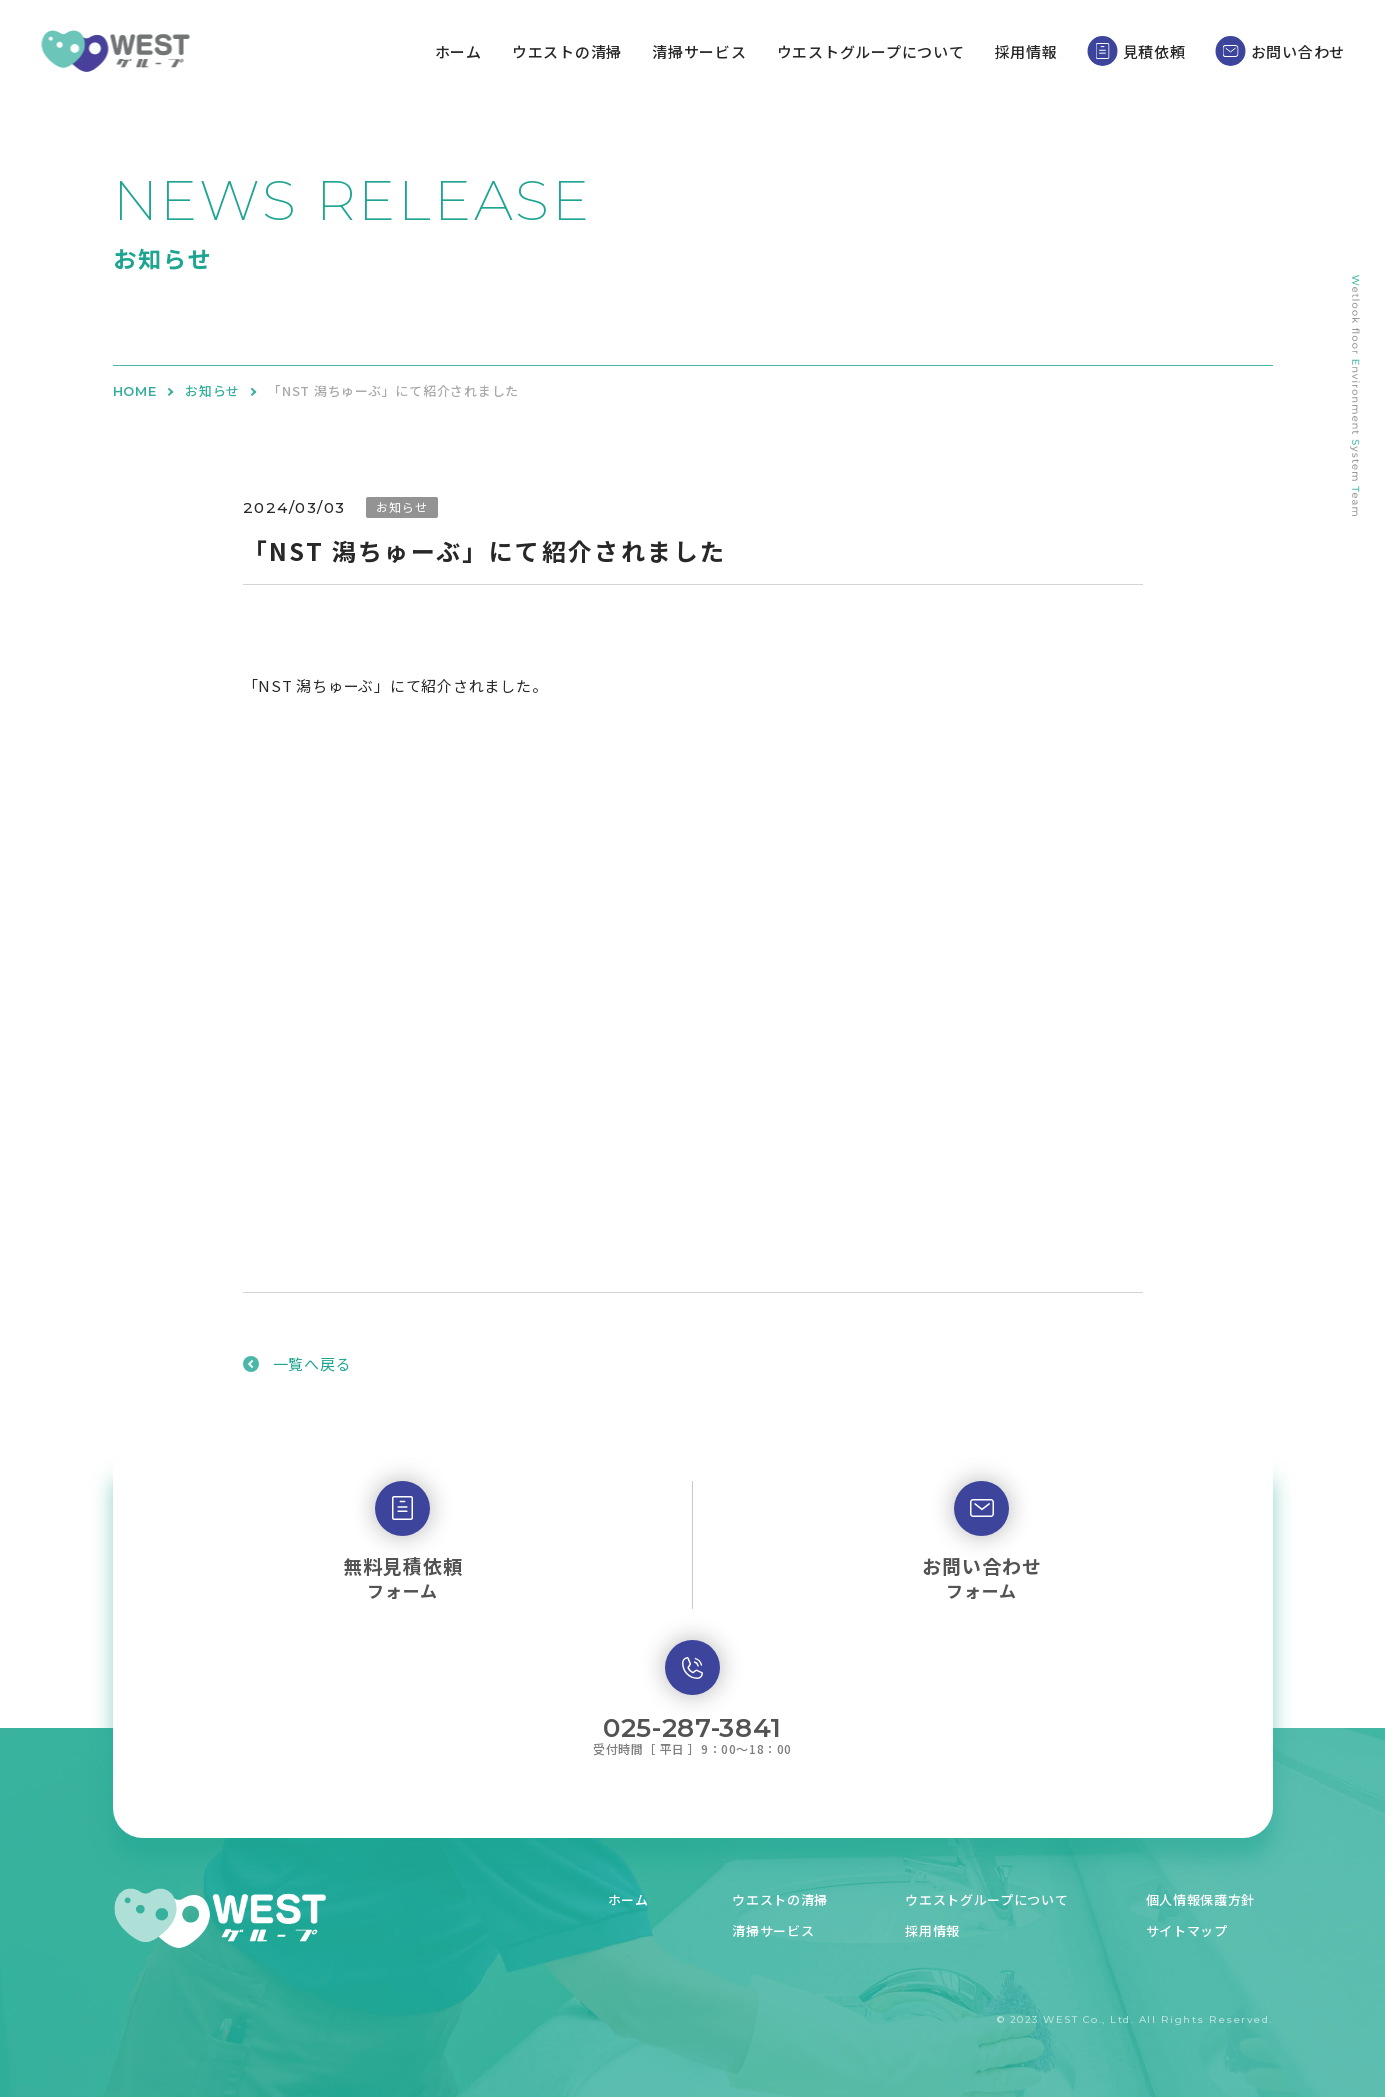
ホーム (458, 51)
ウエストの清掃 (567, 51)
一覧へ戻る (312, 1363)
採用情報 (1026, 51)
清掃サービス (699, 51)
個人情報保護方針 (1206, 1898)
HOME (135, 391)
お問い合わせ (1281, 51)
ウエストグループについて (871, 51)
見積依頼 (1137, 51)
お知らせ (212, 391)
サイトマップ (1190, 1929)
